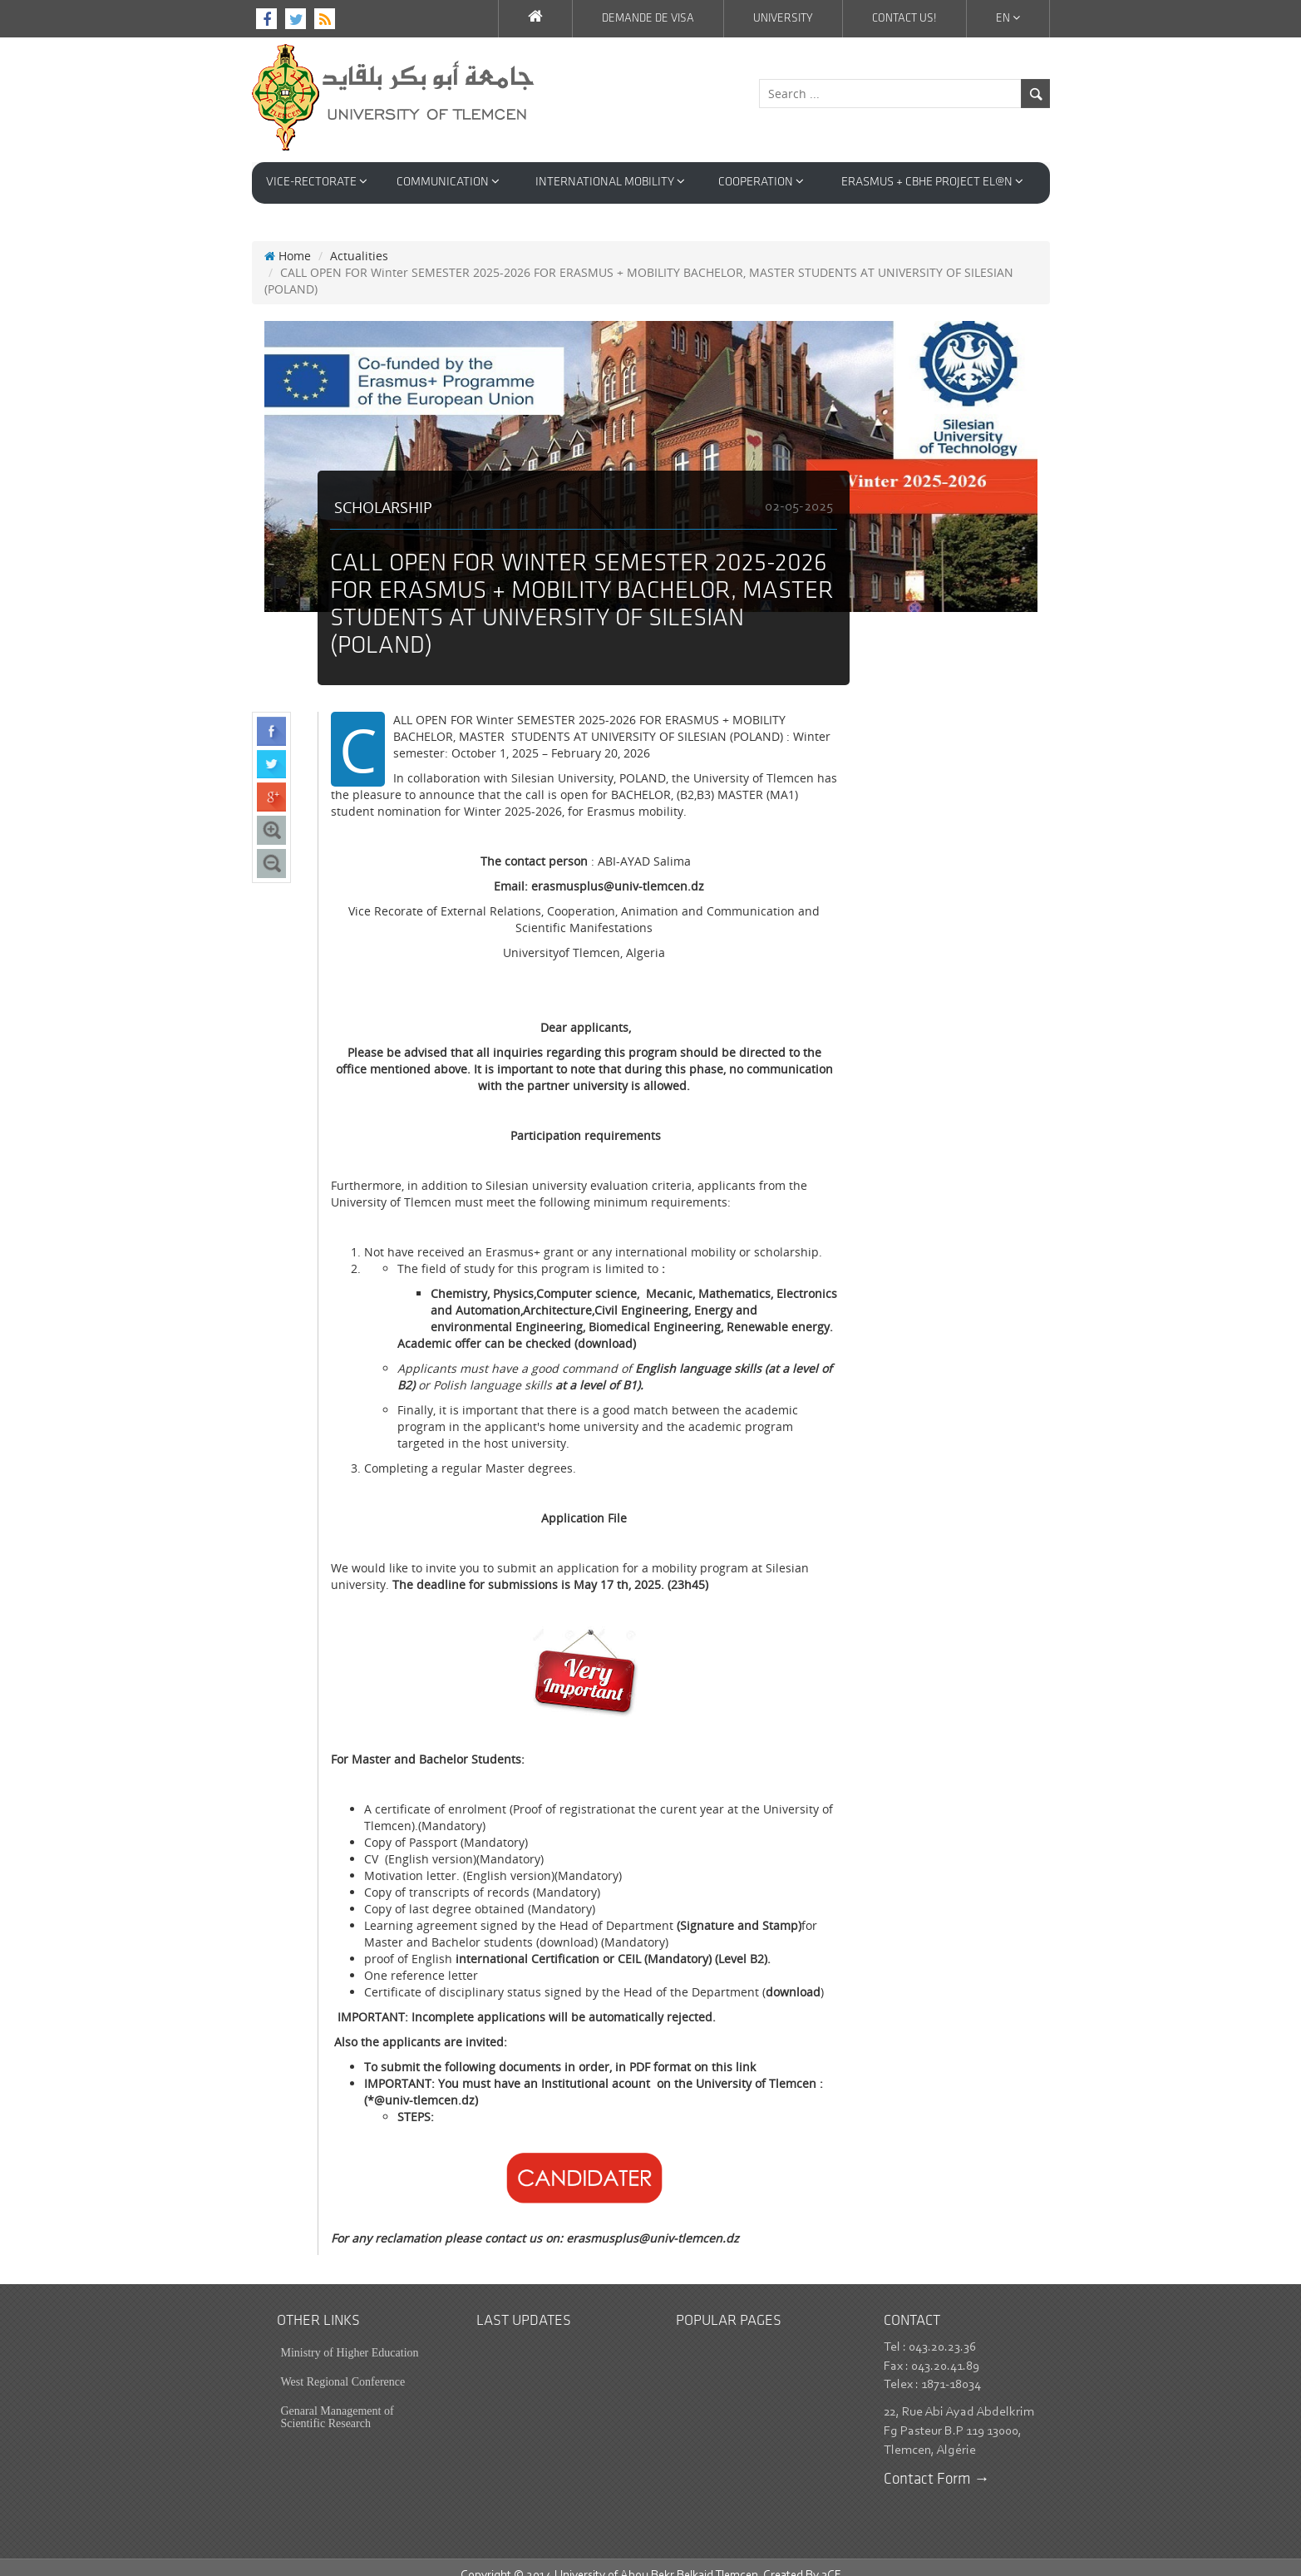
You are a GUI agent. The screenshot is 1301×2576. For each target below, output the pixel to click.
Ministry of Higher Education (350, 2336)
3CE (831, 2559)
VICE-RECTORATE (316, 182)
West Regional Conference (343, 2365)
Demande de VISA (648, 18)
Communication (448, 182)
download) (569, 1925)
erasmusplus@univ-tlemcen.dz (652, 2221)
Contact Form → (937, 2463)
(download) (605, 1327)
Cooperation (761, 182)
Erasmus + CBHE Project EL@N (932, 182)
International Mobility (610, 182)
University (783, 18)
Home (287, 239)
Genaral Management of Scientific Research (337, 2400)
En (1008, 18)
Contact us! (904, 18)
